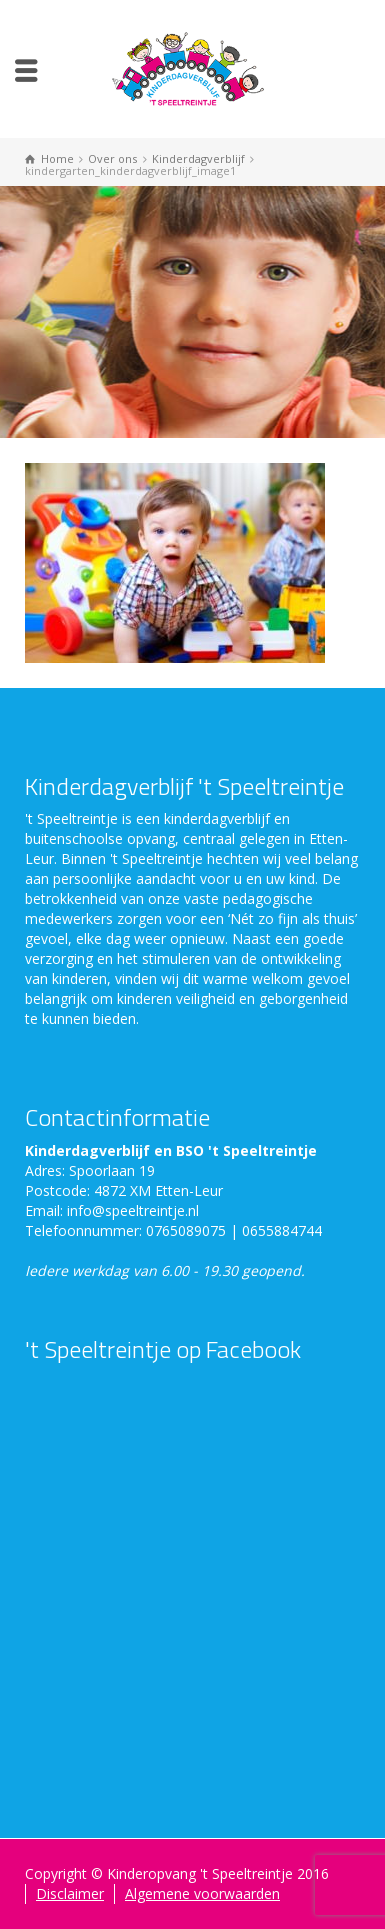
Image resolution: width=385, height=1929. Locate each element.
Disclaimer (70, 1893)
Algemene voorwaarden (202, 1893)
